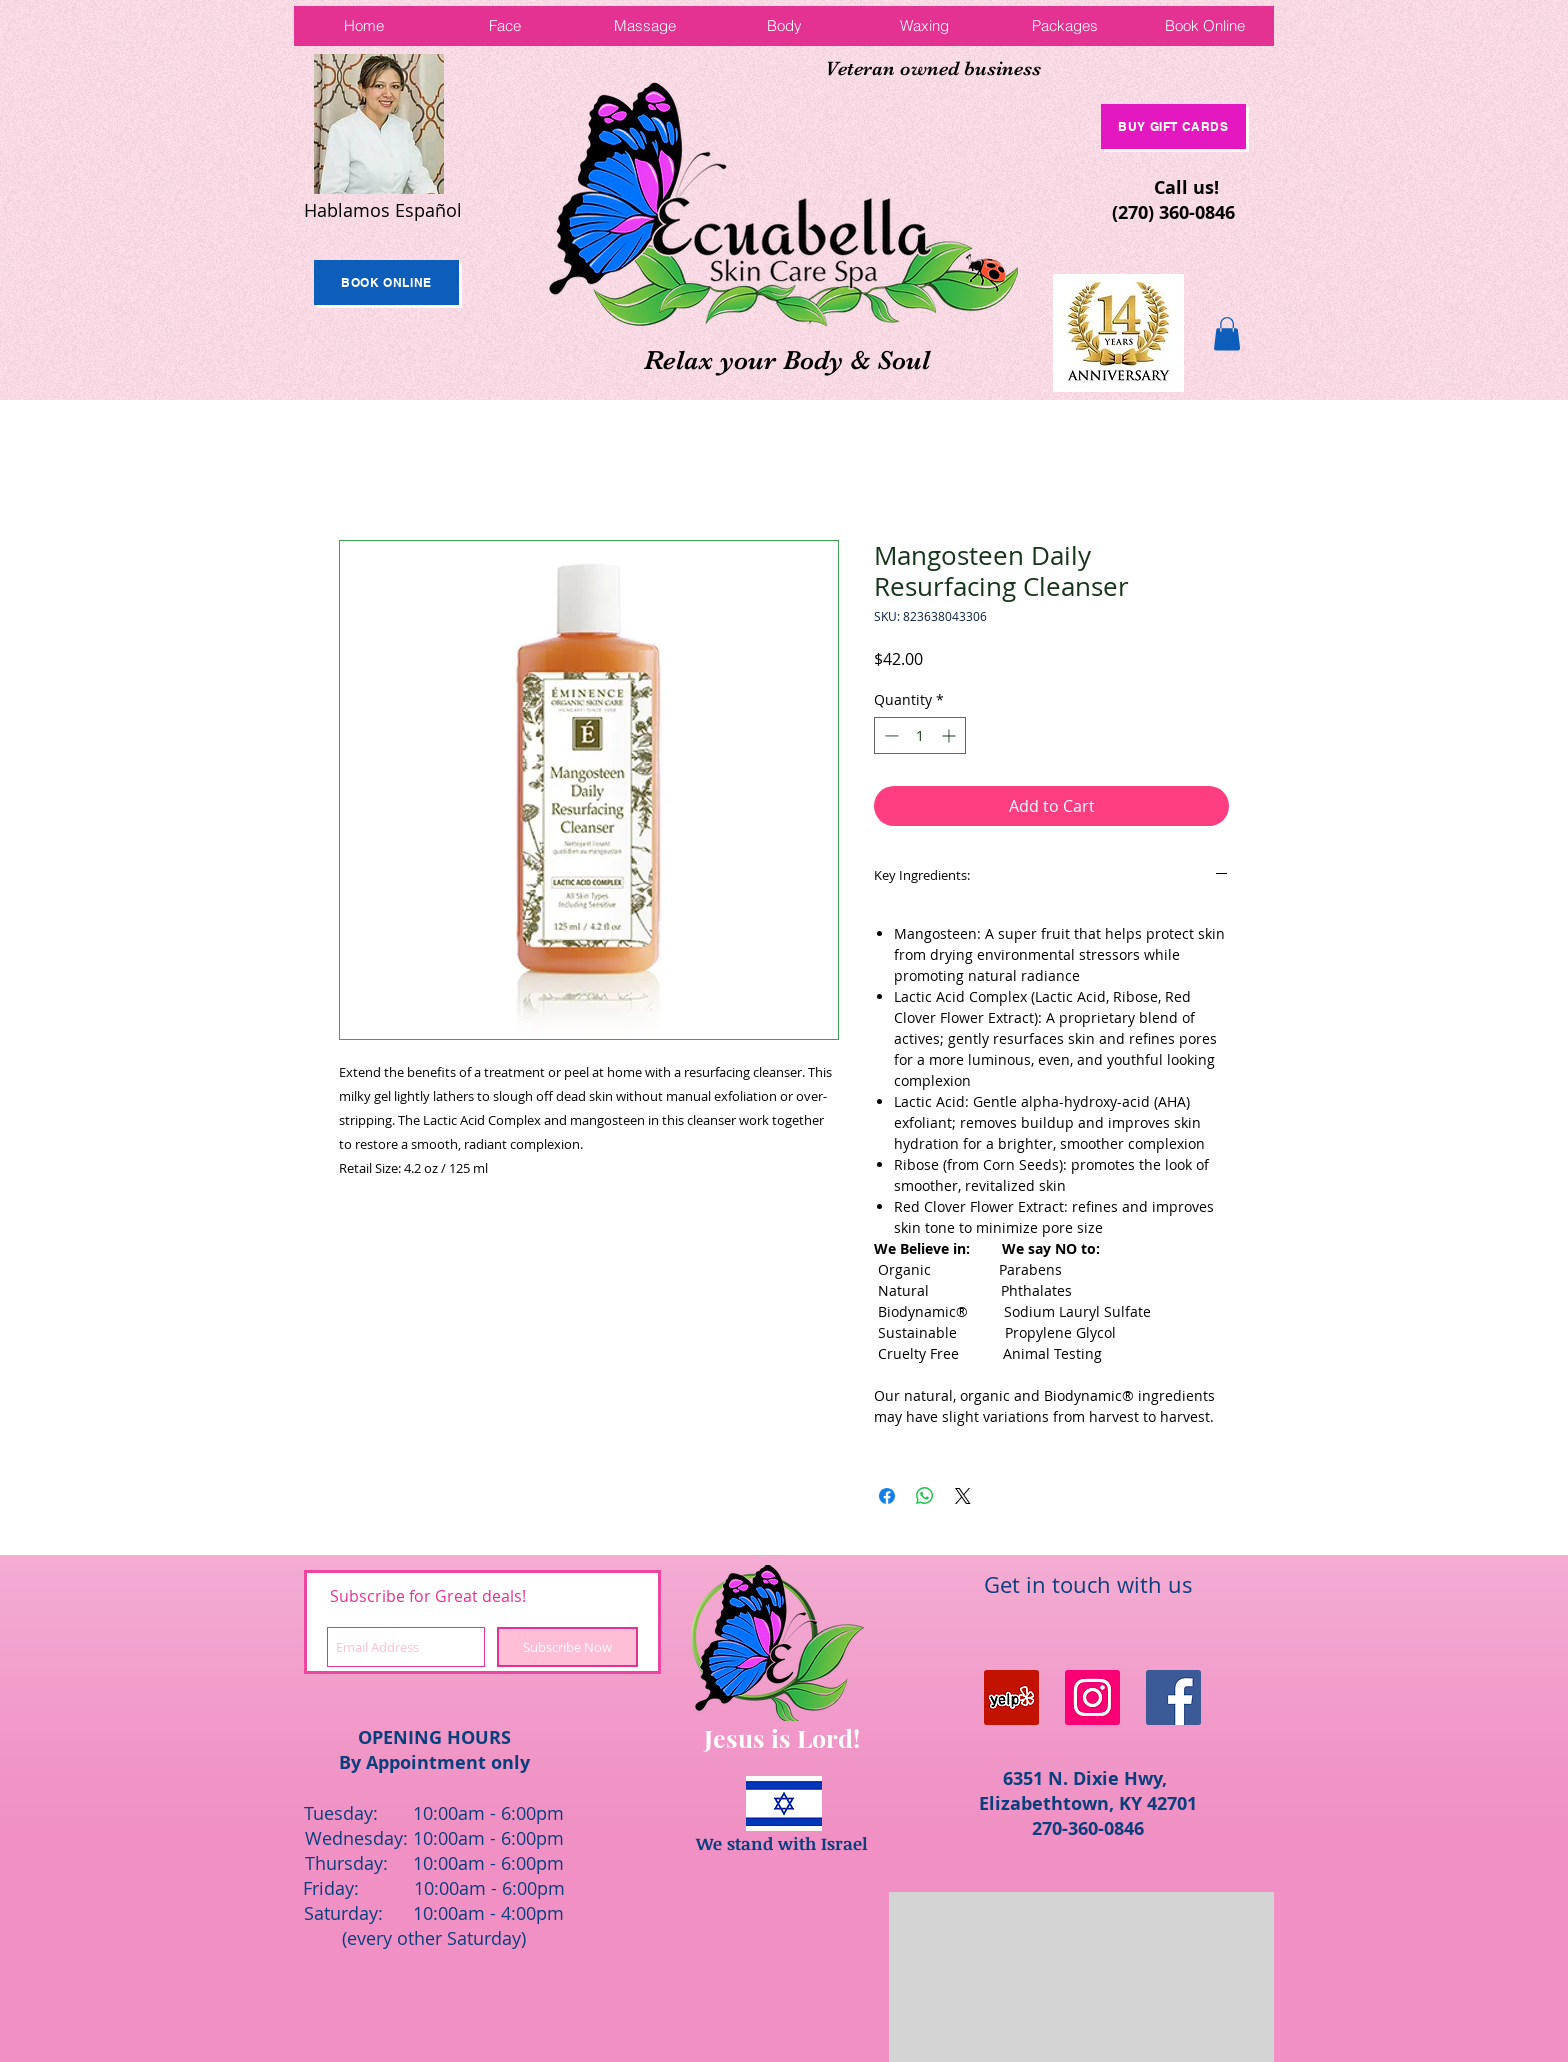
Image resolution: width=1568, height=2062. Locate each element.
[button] (1227, 333)
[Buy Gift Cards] (1173, 126)
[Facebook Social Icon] (1173, 1697)
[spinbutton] (920, 735)
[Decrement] (889, 735)
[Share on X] (963, 1496)
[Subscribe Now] (567, 1647)
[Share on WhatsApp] (925, 1496)
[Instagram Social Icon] (1092, 1697)
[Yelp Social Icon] (1011, 1697)
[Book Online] (386, 282)
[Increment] (950, 735)
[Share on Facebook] (887, 1496)
